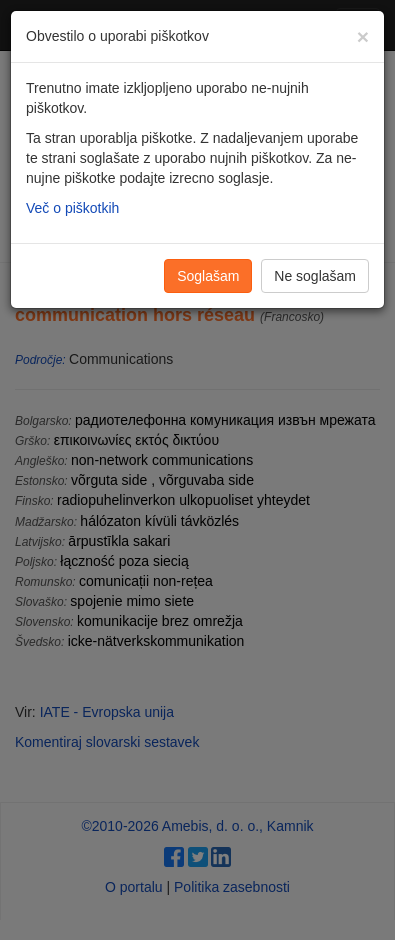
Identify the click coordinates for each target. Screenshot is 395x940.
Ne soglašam (315, 276)
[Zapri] (363, 36)
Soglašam (208, 276)
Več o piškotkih (72, 208)
